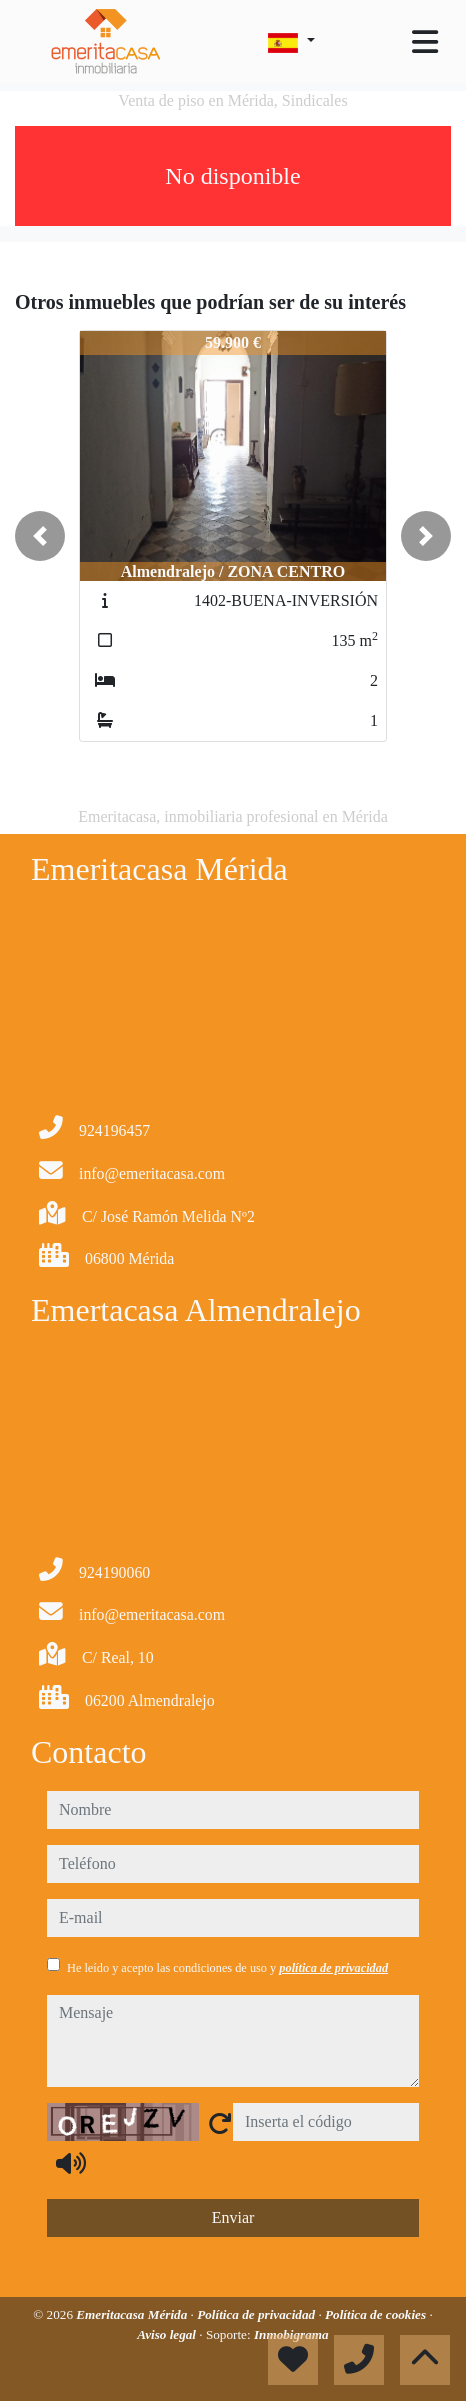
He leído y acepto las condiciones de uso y (227, 1968)
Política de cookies (377, 2314)
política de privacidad (333, 1968)
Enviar (233, 2217)
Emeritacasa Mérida (133, 2314)
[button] (40, 536)
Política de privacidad (257, 2314)
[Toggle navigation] (425, 42)
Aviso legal (168, 2334)
